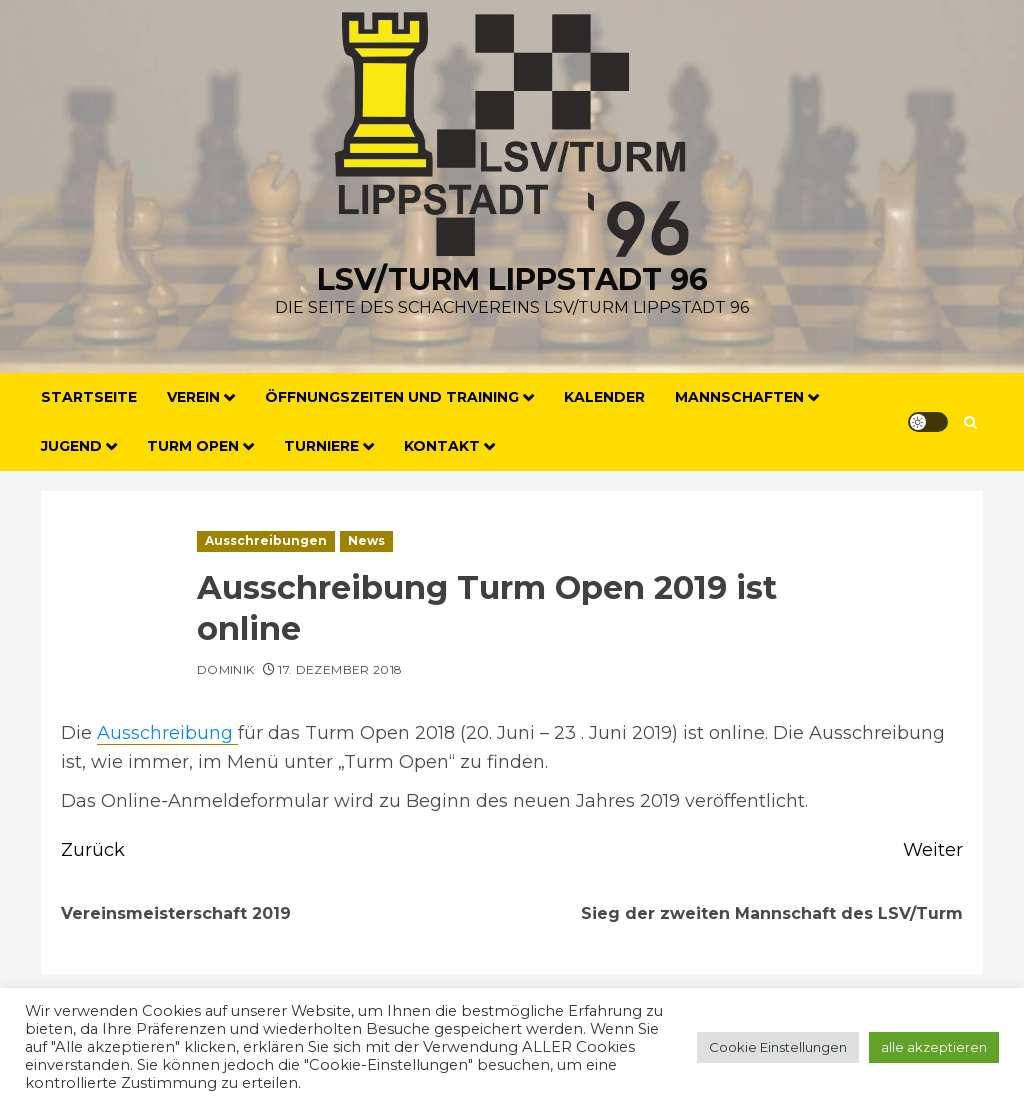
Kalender (604, 397)
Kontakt (442, 446)
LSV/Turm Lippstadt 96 (512, 279)
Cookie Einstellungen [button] (778, 1047)
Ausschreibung (167, 733)
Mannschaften (739, 397)
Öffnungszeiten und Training (392, 397)
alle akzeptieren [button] (934, 1047)
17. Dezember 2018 (340, 669)
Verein (193, 397)
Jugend (71, 446)
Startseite (89, 397)
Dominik (226, 669)
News (366, 540)
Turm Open (193, 446)
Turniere (321, 446)
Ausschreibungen (266, 540)
